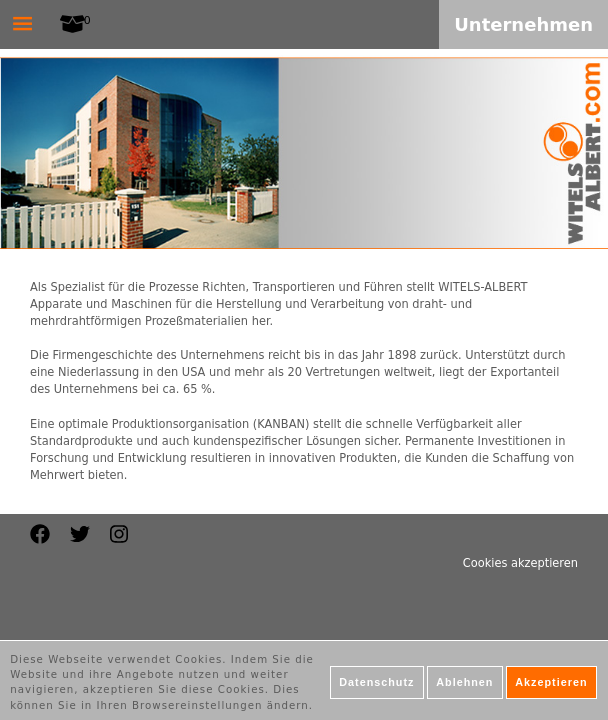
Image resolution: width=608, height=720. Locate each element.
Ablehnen (464, 687)
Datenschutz (376, 687)
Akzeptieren (551, 687)
